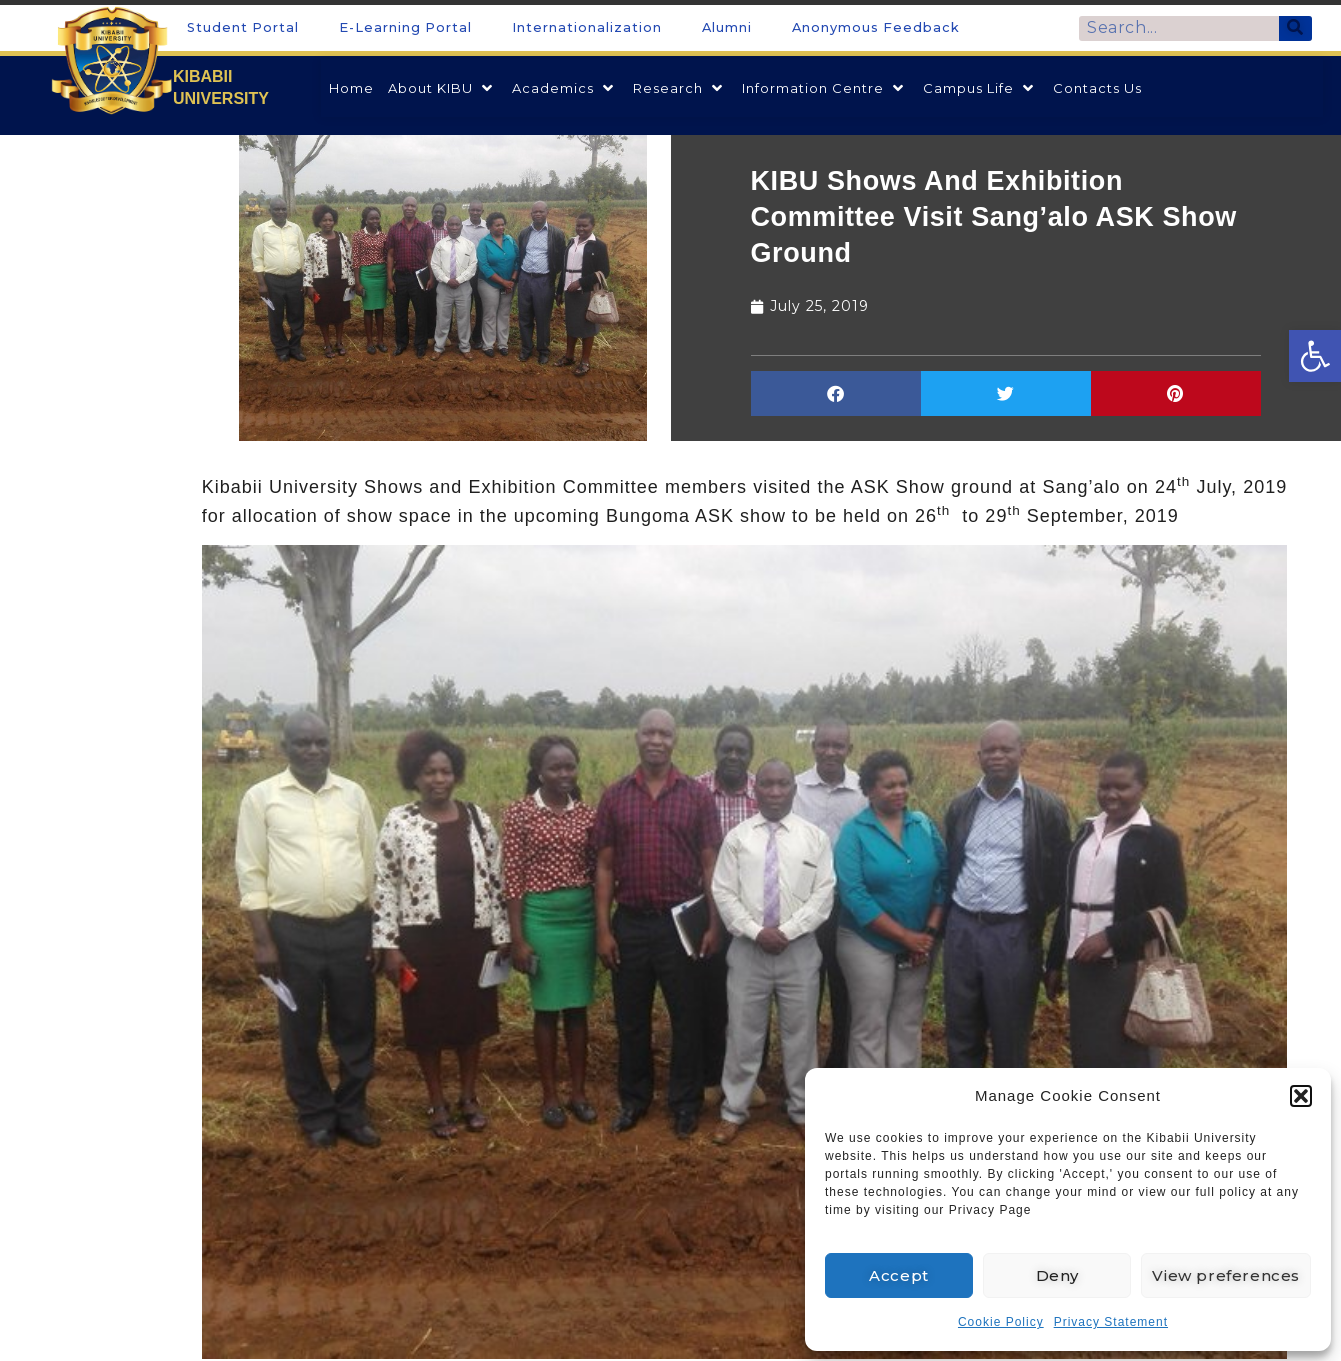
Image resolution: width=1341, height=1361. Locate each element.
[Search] (1295, 28)
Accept (899, 1275)
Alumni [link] (727, 27)
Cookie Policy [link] (1001, 1322)
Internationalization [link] (587, 27)
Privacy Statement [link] (1111, 1322)
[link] (1315, 356)
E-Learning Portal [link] (405, 27)
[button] (1301, 1096)
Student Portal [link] (243, 27)
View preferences (1226, 1275)
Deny (1057, 1275)
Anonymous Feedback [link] (876, 27)
